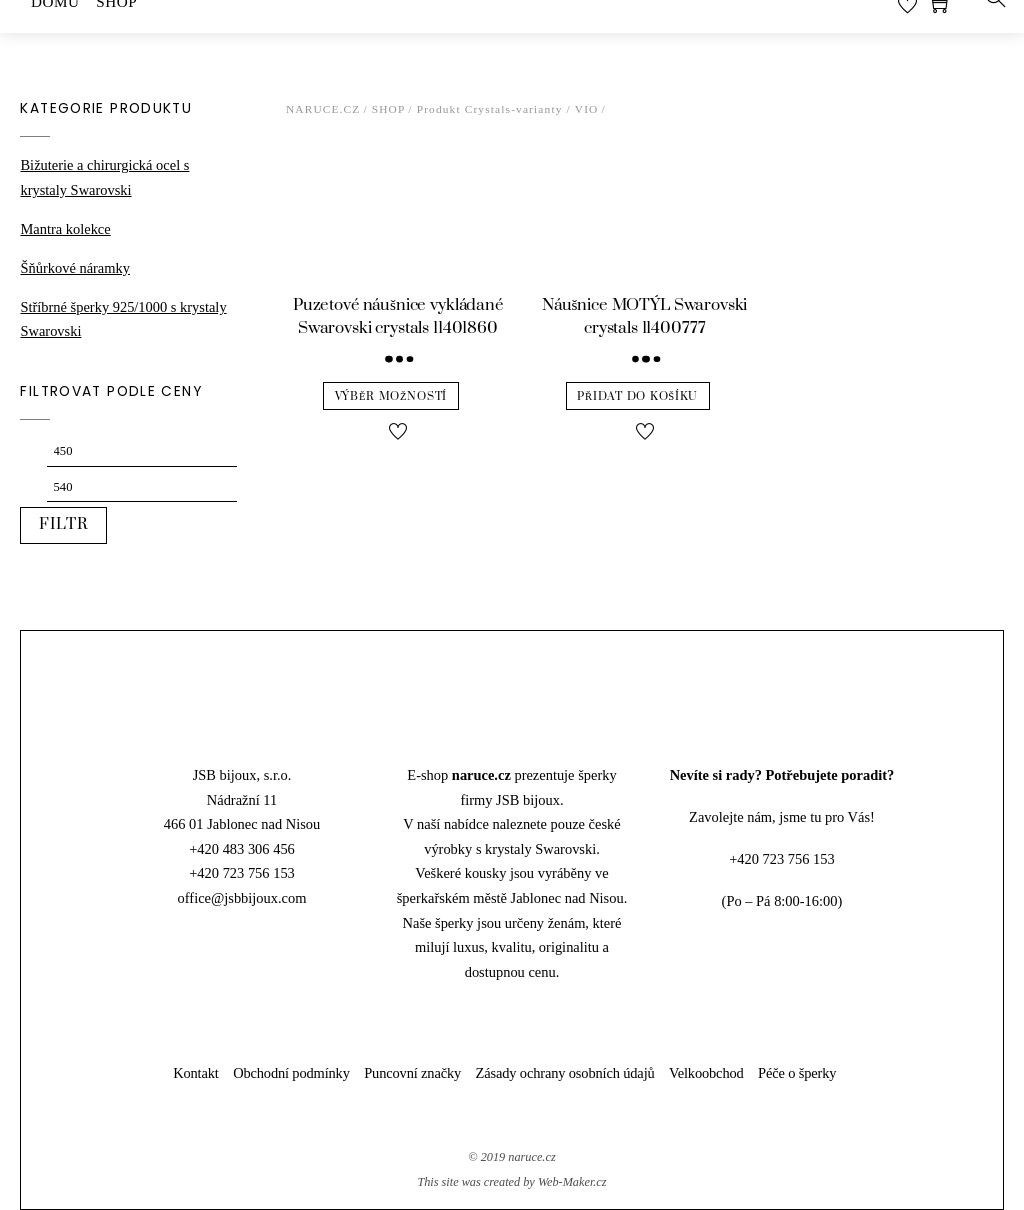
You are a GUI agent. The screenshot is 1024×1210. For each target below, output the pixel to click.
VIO (587, 109)
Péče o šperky (797, 1073)
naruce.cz (531, 1157)
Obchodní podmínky (291, 1073)
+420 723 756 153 (242, 873)
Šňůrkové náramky (74, 268)
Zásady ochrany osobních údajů (565, 1073)
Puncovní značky (412, 1073)
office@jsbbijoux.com (242, 898)
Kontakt (196, 1073)
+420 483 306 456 (242, 849)
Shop (389, 109)
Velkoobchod (706, 1073)
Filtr (64, 524)
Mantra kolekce (65, 229)
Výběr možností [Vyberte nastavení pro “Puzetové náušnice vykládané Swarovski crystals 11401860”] (391, 396)
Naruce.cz (323, 109)
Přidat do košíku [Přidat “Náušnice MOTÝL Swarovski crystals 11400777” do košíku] (637, 396)
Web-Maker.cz (572, 1182)
